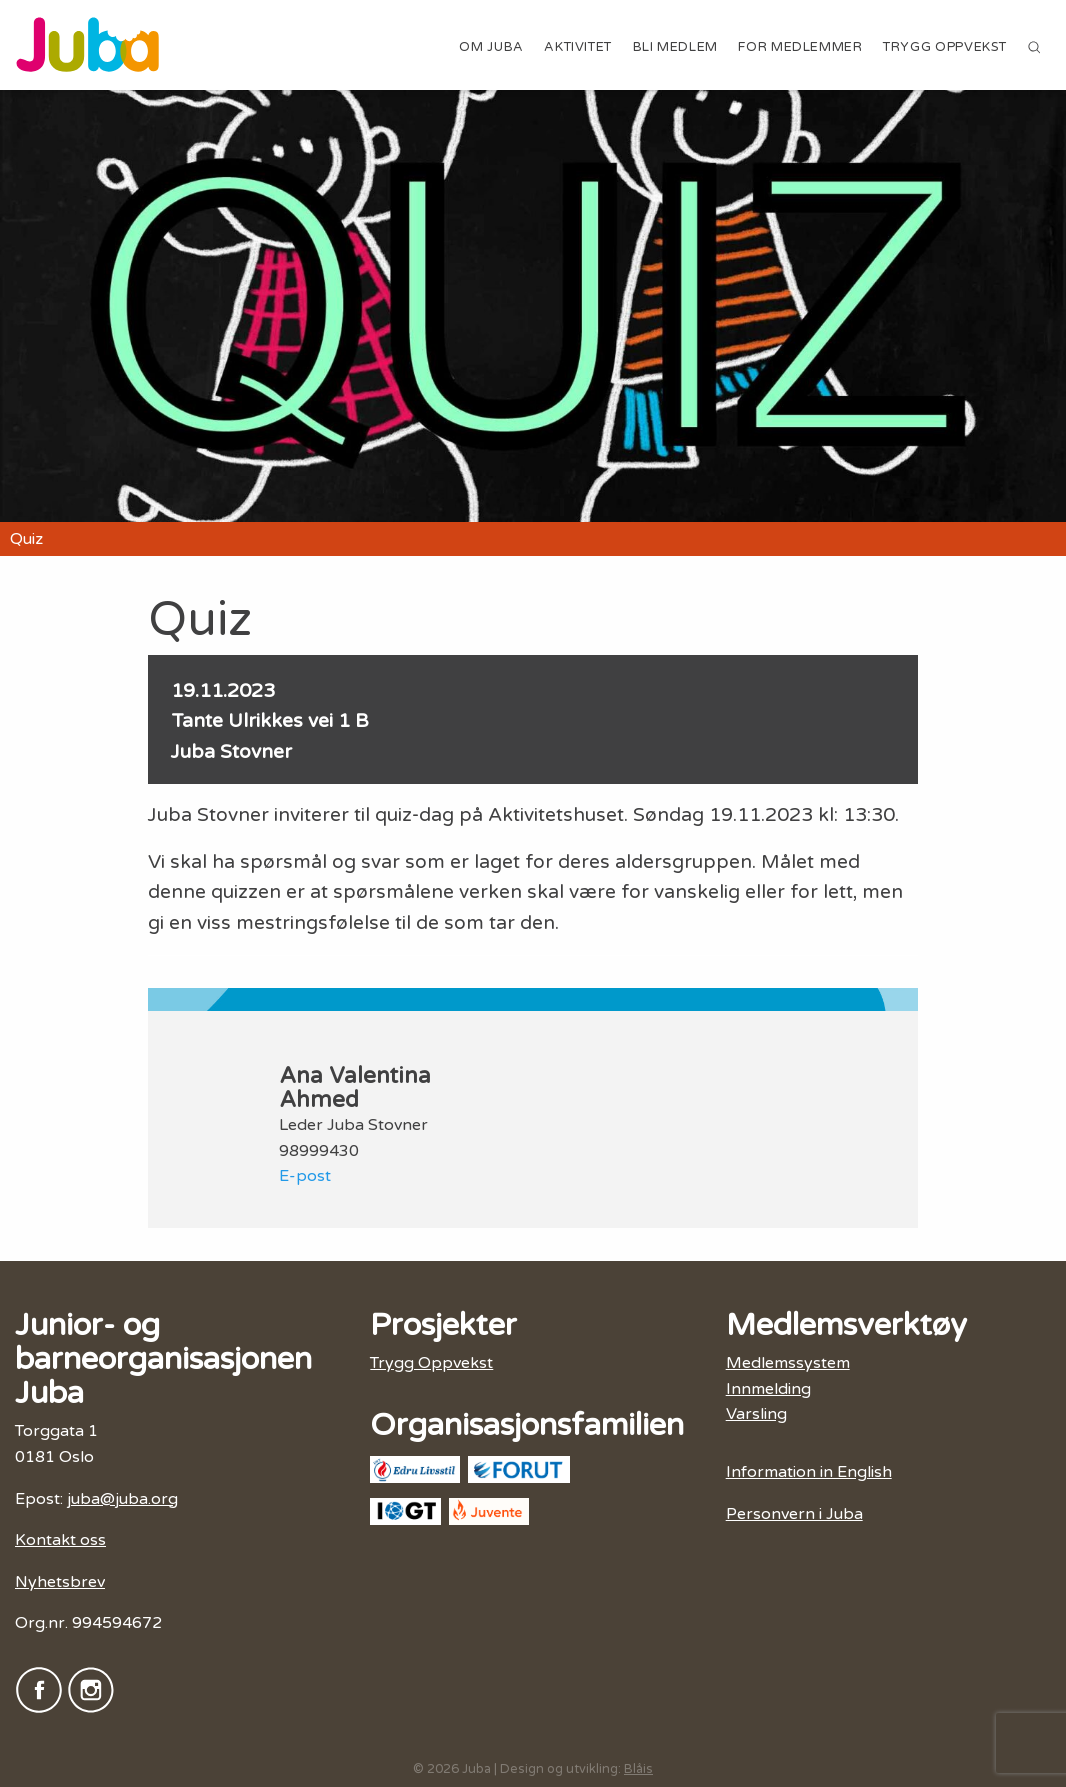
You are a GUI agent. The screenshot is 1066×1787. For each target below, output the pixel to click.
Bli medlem (675, 47)
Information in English (809, 1472)
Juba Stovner (231, 751)
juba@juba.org (122, 1499)
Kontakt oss (60, 1540)
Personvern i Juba (794, 1514)
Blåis (638, 1769)
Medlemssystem (788, 1363)
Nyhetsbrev (60, 1582)
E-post (305, 1176)
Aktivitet (578, 47)
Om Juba (491, 47)
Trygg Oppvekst (945, 47)
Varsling (756, 1414)
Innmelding (768, 1389)
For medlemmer (800, 47)
